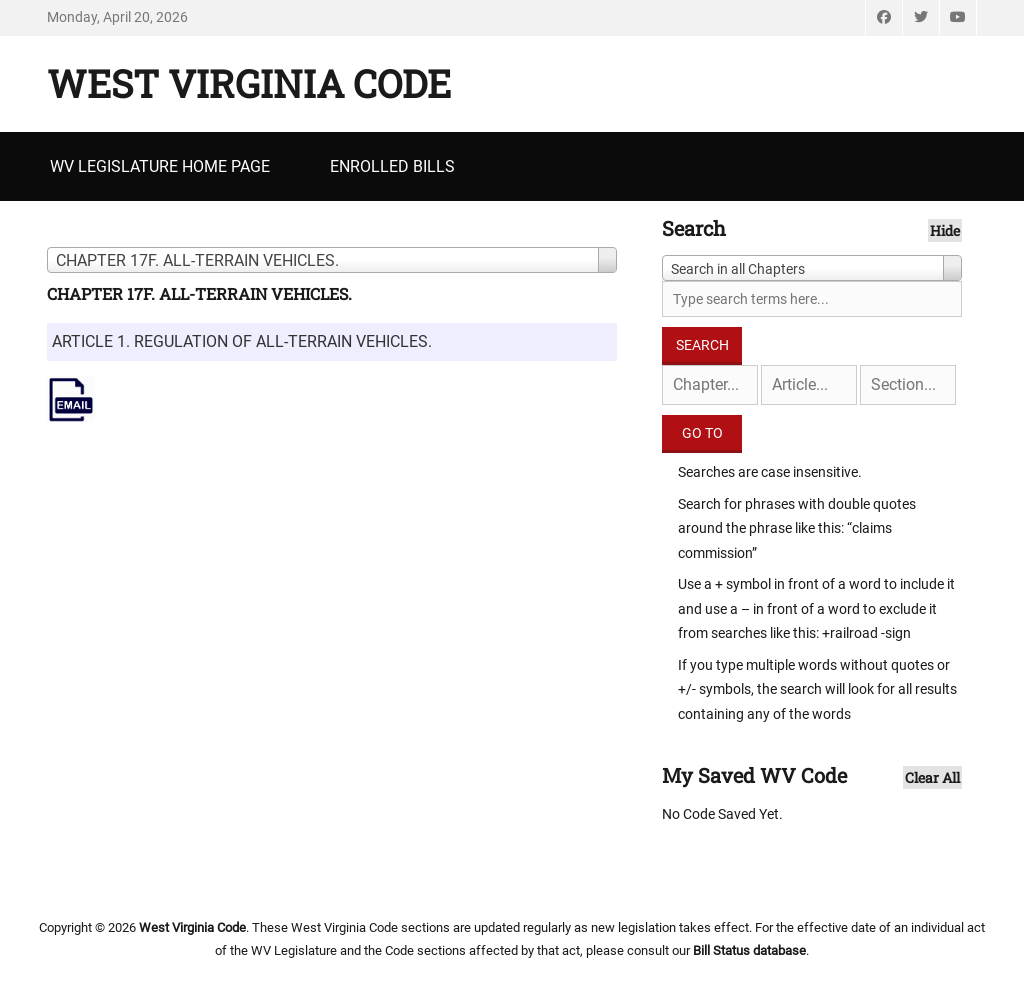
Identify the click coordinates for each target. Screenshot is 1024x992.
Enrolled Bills (392, 166)
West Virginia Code (249, 83)
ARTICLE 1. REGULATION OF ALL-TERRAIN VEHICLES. (242, 341)
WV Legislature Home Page (160, 166)
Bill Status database (749, 950)
